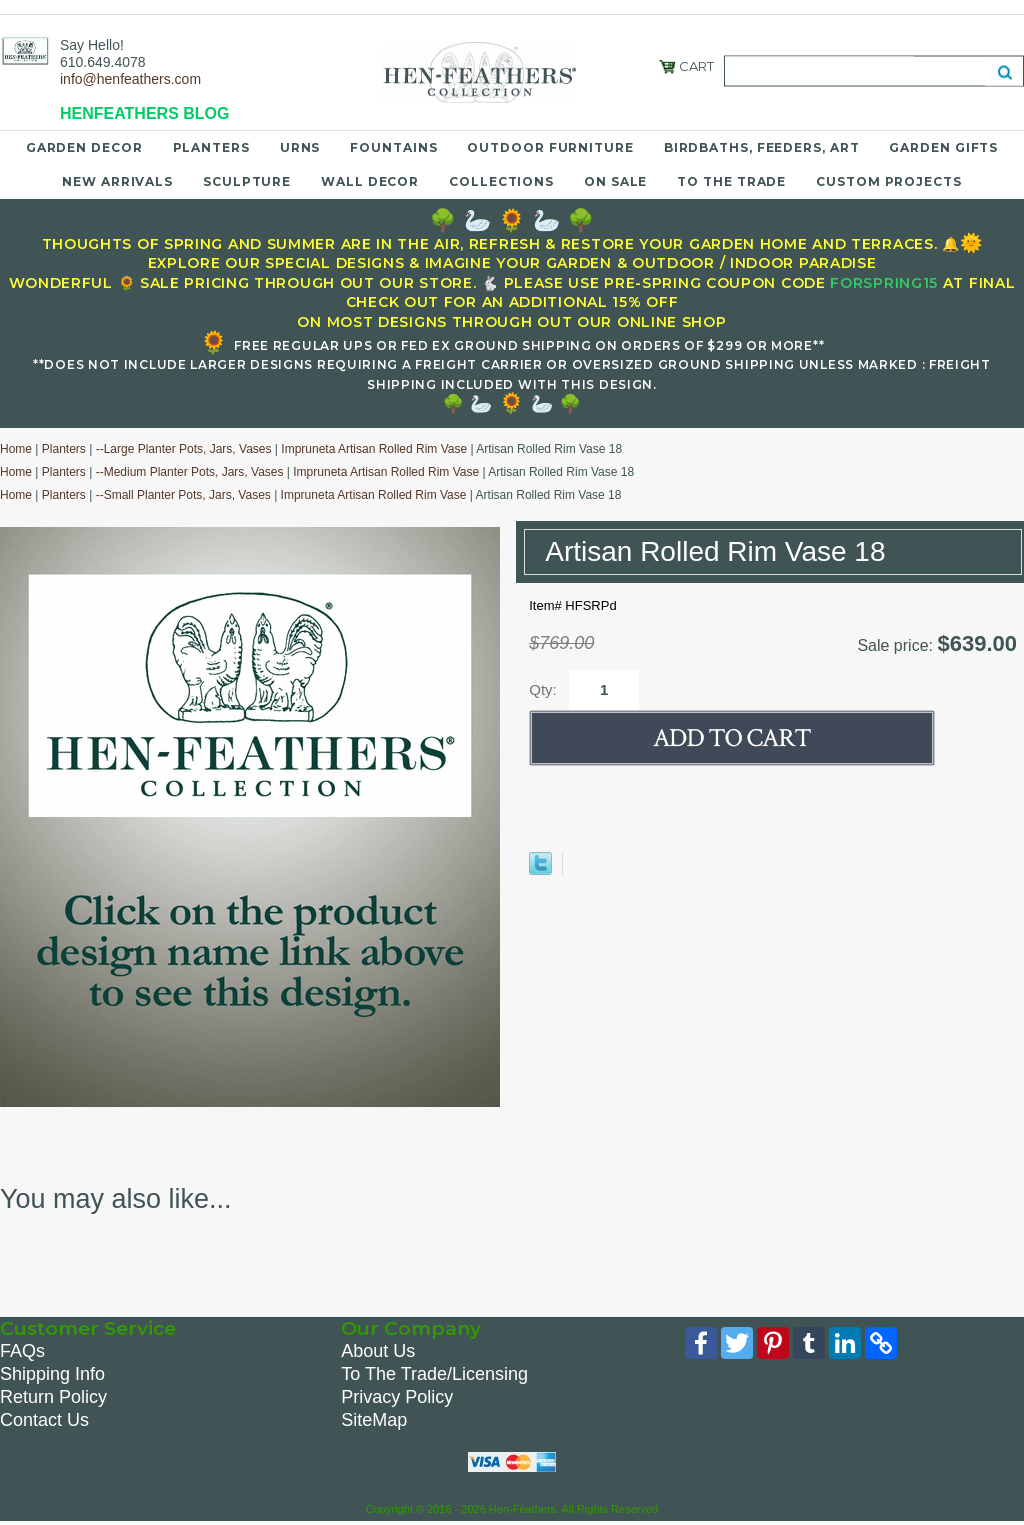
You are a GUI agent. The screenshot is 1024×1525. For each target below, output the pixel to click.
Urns (300, 147)
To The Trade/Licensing (434, 1374)
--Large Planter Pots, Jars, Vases (184, 449)
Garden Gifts (943, 147)
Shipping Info (52, 1374)
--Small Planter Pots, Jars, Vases (183, 495)
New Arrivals (117, 181)
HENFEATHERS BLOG (144, 113)
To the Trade (731, 181)
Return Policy (53, 1397)
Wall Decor (370, 181)
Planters (211, 147)
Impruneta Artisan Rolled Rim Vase (374, 449)
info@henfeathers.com (130, 79)
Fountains (393, 147)
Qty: (543, 689)
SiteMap (374, 1420)
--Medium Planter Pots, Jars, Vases (190, 472)
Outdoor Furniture (550, 147)
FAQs (22, 1351)
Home (16, 449)
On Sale (615, 181)
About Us (378, 1351)
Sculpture (247, 181)
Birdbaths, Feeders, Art (762, 147)
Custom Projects (889, 181)
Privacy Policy (397, 1397)
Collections (501, 181)
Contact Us (44, 1420)
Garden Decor (84, 147)
